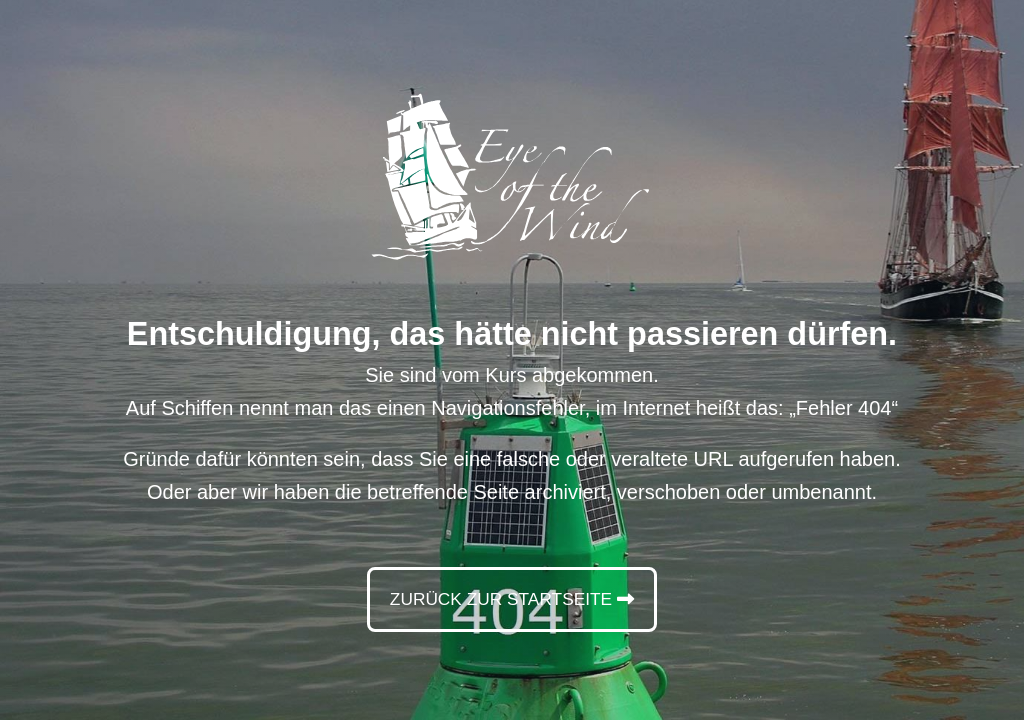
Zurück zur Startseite (499, 599)
